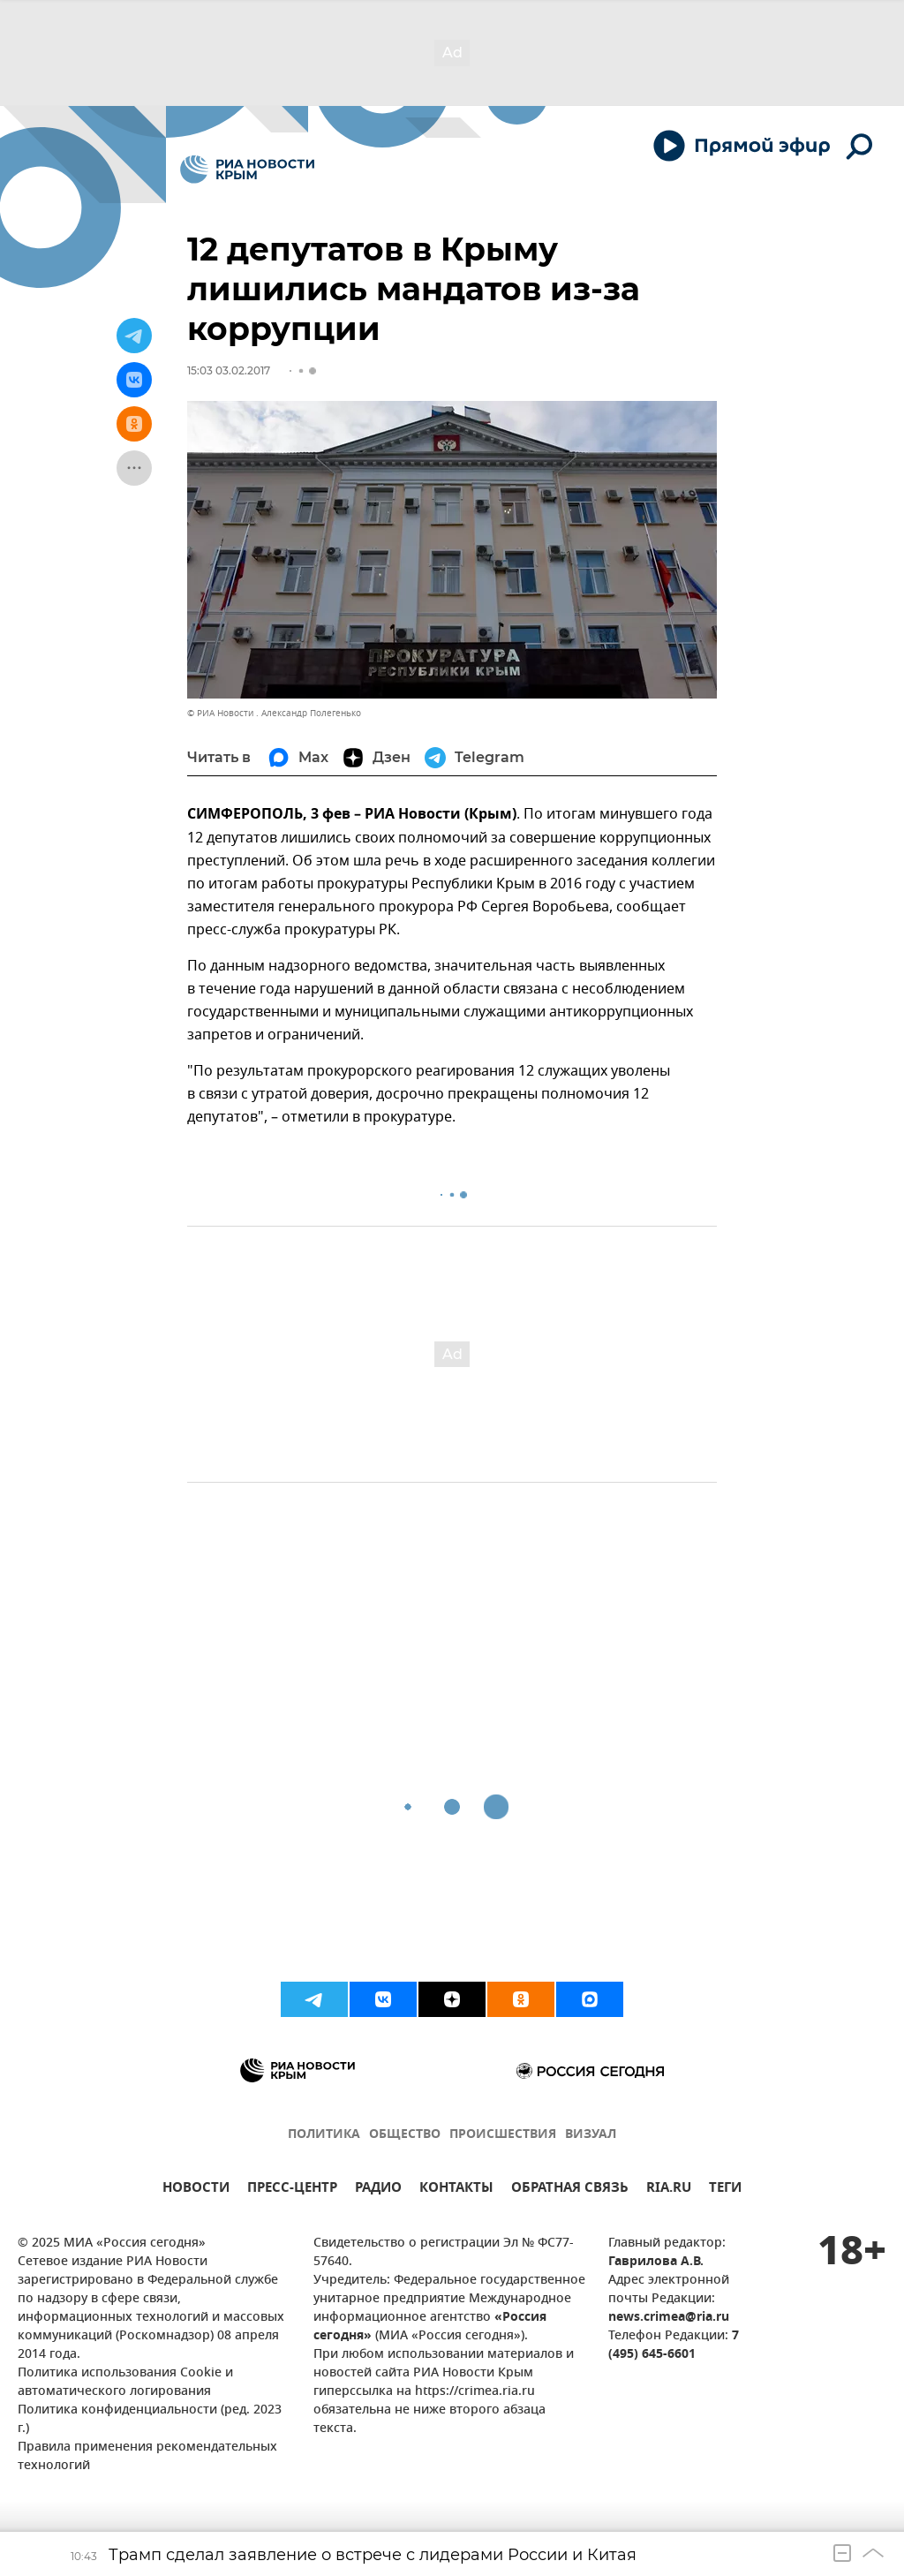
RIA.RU (668, 2189)
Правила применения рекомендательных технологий (147, 2456)
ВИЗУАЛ (590, 2135)
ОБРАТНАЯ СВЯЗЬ (570, 2189)
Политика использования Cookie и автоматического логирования (125, 2382)
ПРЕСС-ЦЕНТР (292, 2189)
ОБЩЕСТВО (405, 2135)
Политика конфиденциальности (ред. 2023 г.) (150, 2419)
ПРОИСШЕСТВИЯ (502, 2135)
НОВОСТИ (196, 2189)
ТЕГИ (725, 2189)
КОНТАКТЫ (456, 2189)
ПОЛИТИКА (324, 2135)
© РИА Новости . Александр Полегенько (274, 713)
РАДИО (378, 2189)
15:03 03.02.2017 (228, 370)
